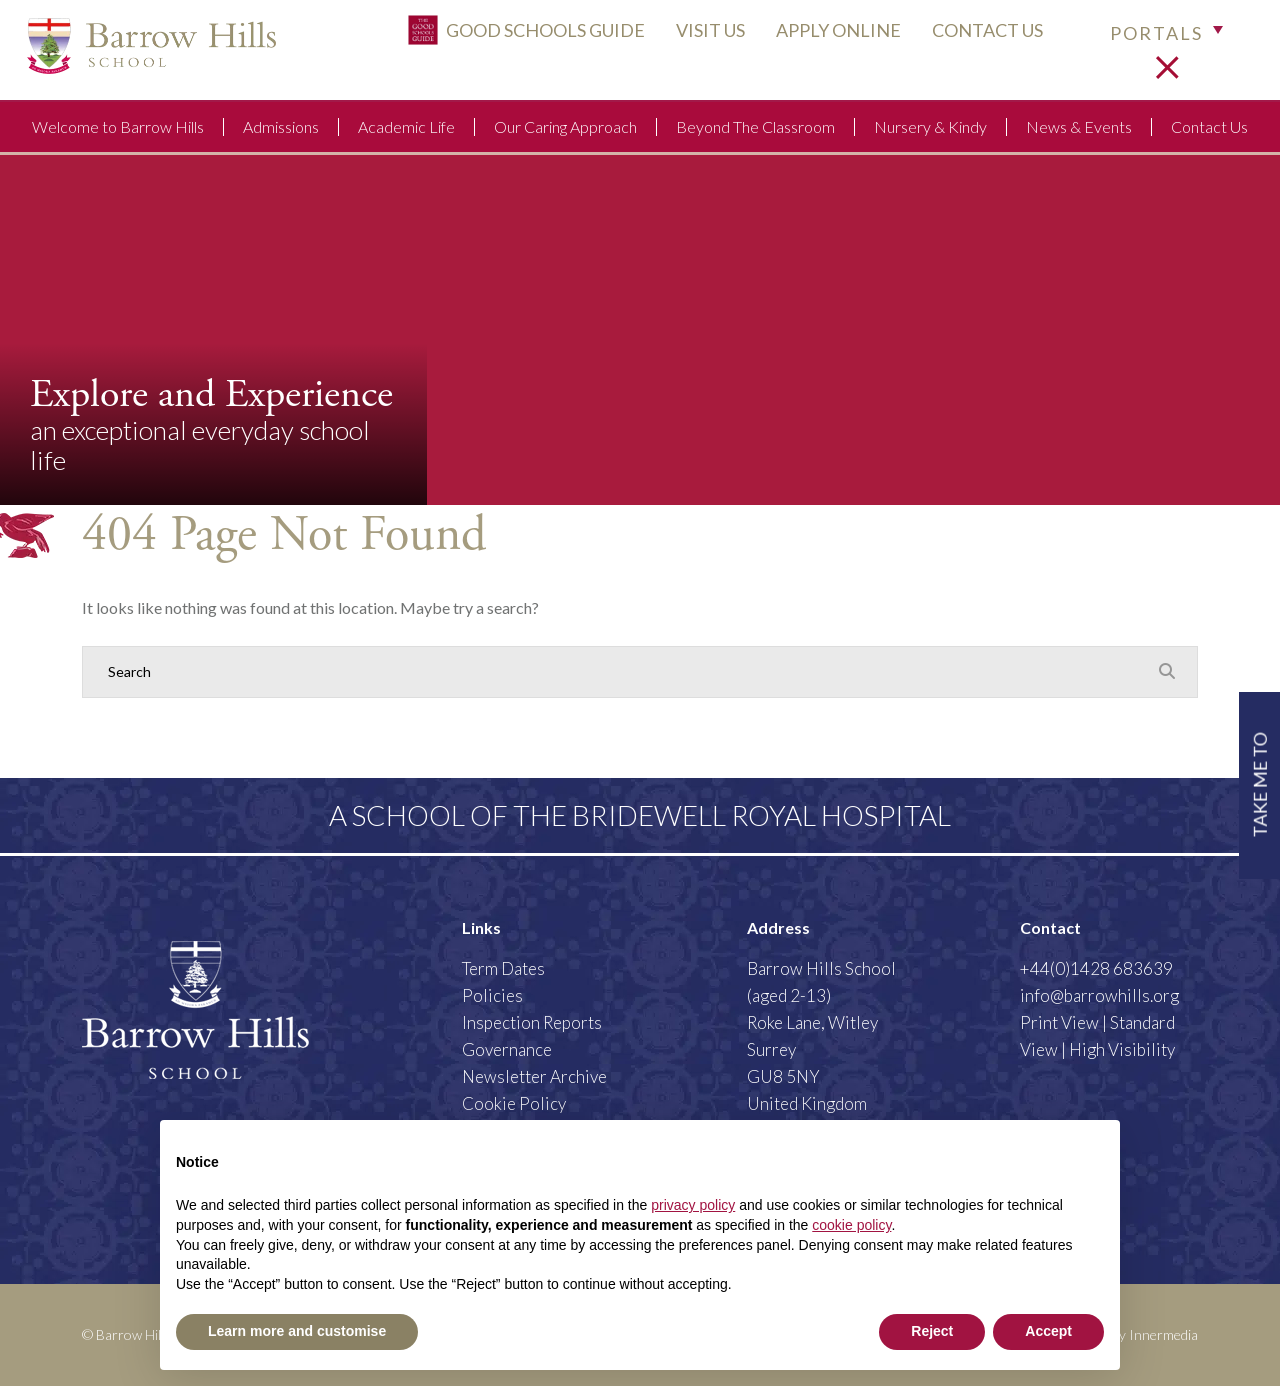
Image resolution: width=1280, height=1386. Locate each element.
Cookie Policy (514, 1103)
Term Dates (503, 968)
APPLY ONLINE (822, 37)
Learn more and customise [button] (297, 1331)
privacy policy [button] (693, 1205)
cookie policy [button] (851, 1225)
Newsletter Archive (534, 1076)
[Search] (620, 672)
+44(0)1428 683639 (1096, 968)
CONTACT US (971, 37)
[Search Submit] (1167, 671)
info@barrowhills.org (1099, 995)
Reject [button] (932, 1331)
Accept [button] (1048, 1331)
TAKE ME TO (1258, 783)
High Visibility (1122, 1049)
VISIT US (694, 37)
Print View (1059, 1022)
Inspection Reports (532, 1022)
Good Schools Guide (510, 37)
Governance (507, 1049)
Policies (492, 995)
